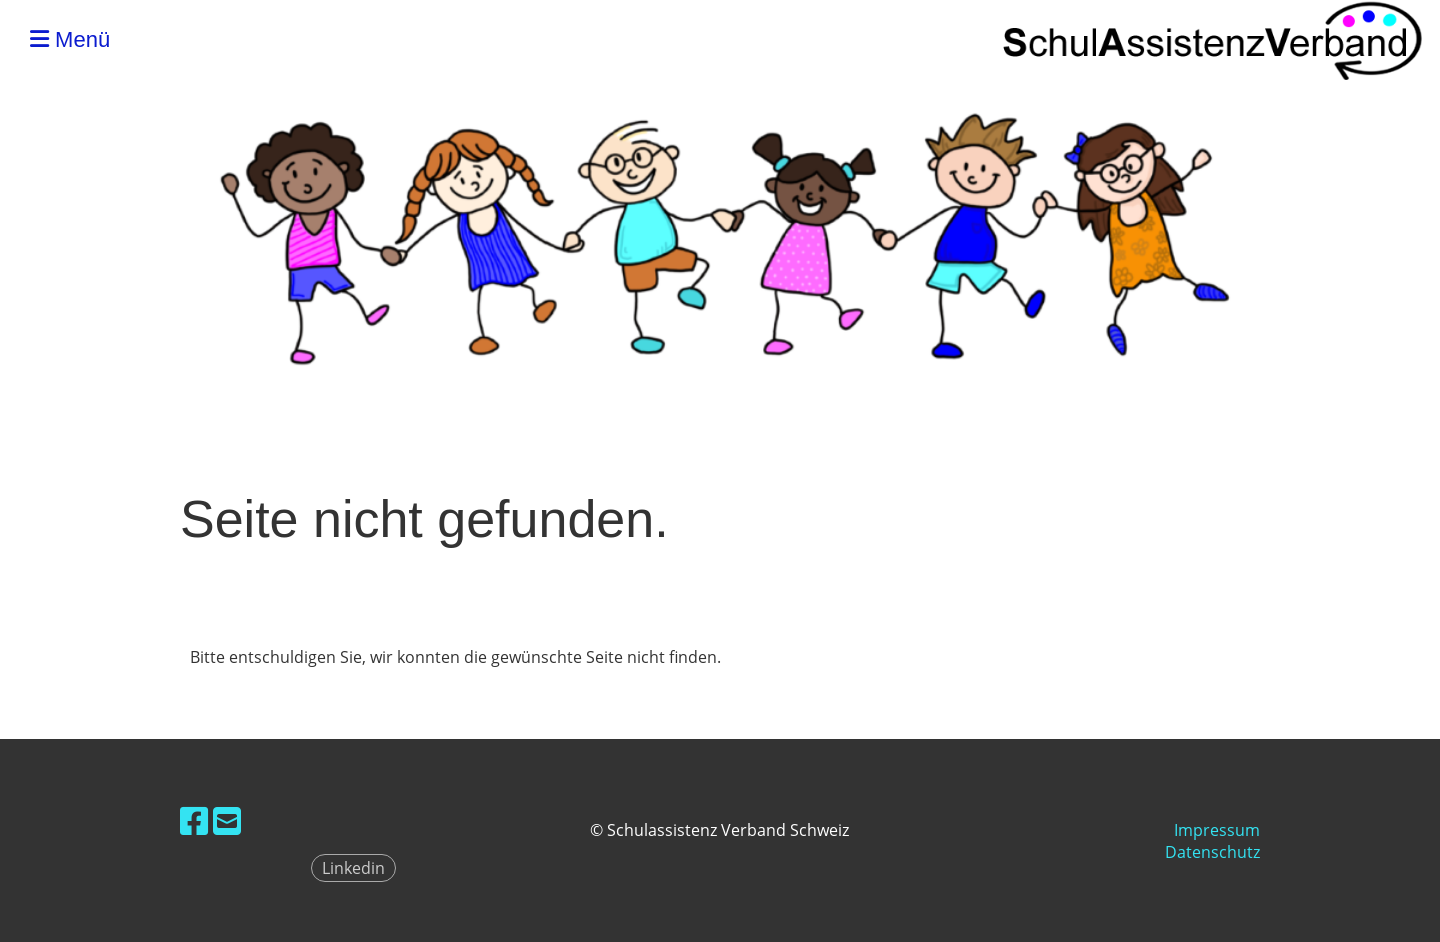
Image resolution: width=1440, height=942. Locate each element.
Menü (70, 39)
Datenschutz (1212, 852)
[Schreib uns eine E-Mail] (227, 820)
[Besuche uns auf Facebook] (194, 820)
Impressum (1217, 830)
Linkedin (353, 868)
